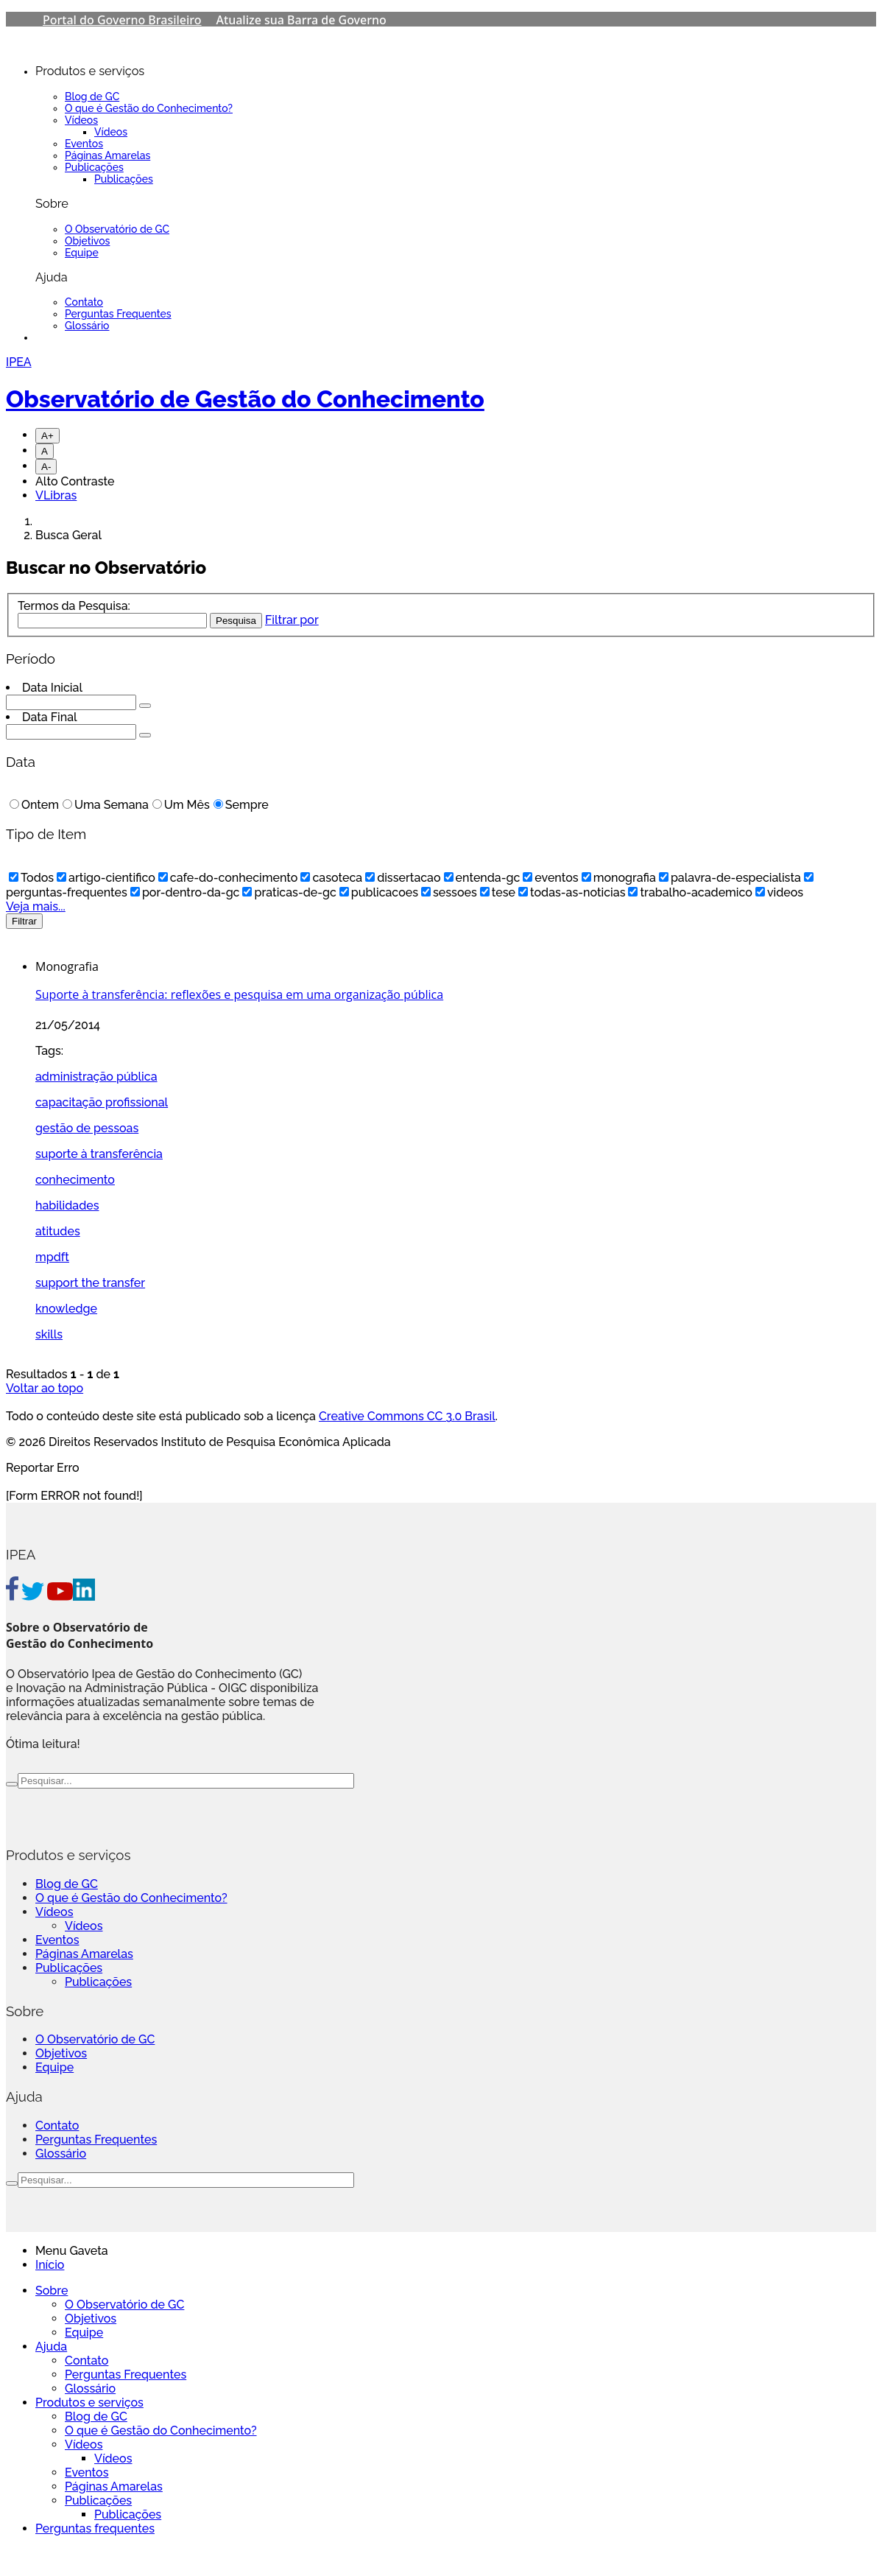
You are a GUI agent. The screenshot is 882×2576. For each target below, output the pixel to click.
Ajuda (51, 2347)
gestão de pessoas (86, 1128)
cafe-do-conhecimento (228, 878)
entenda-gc (482, 878)
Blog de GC (92, 96)
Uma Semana (106, 805)
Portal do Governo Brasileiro (122, 20)
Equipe (82, 253)
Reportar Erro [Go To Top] (43, 1468)
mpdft (52, 1257)
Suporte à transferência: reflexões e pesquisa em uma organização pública (239, 994)
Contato (84, 302)
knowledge (66, 1309)
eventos (550, 878)
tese (497, 892)
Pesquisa (236, 620)
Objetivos (87, 241)
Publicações (94, 167)
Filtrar (24, 921)
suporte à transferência (99, 1154)
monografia (619, 878)
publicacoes (378, 892)
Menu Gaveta (71, 2251)
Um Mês (181, 805)
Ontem (34, 805)
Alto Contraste (75, 481)
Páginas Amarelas (107, 155)
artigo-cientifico (106, 878)
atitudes (57, 1231)
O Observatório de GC (117, 229)
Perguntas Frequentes (118, 314)
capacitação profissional (101, 1102)
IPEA (19, 362)
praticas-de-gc (289, 892)
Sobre (51, 2291)
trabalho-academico (690, 892)
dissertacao (402, 878)
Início (49, 2265)
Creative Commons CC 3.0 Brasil (407, 1416)
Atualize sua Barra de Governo (301, 20)
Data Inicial (52, 688)
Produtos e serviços (89, 2403)
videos (779, 892)
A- (46, 466)
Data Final (49, 717)
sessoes (449, 892)
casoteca (331, 878)
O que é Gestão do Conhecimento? (149, 108)
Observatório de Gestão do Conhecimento (245, 399)
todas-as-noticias (571, 892)
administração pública (96, 1077)
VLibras (56, 495)
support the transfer (90, 1283)
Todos (31, 878)
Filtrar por (292, 620)
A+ (47, 435)
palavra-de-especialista (730, 878)
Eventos (84, 144)
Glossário (87, 325)
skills (49, 1334)
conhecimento (75, 1180)
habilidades (67, 1205)
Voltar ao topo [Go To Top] (44, 1388)
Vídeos (81, 120)
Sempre (241, 805)
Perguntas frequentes (95, 2528)
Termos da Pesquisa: (74, 606)
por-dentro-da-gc (185, 892)
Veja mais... (36, 906)
